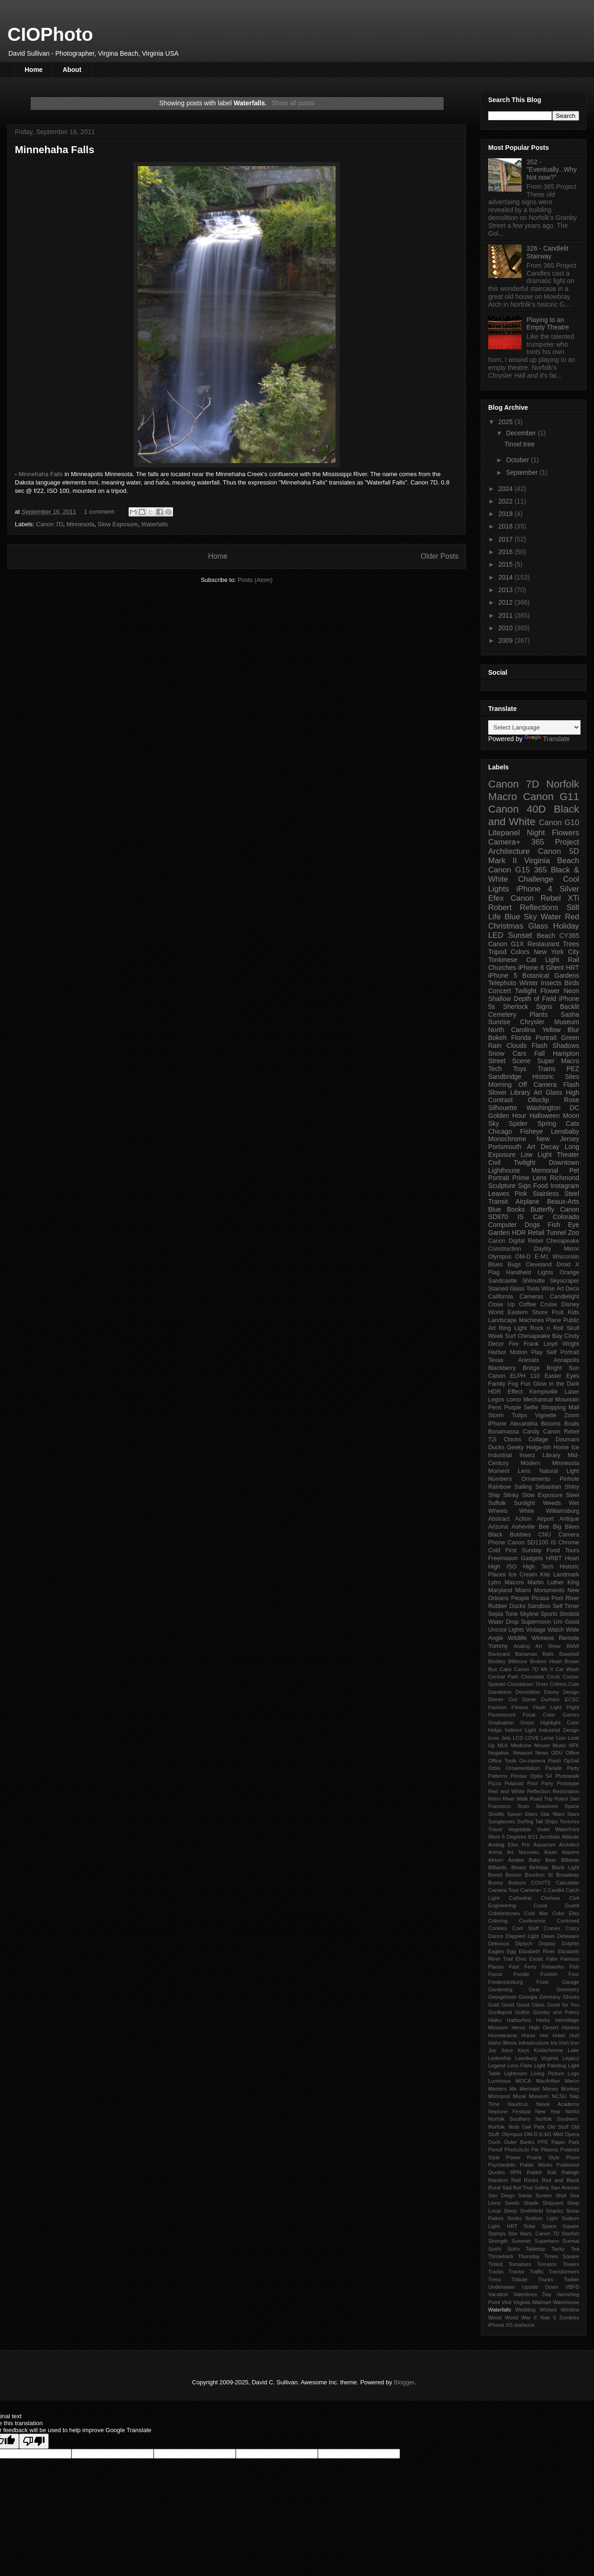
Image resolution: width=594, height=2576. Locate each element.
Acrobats (550, 1837)
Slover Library (509, 1092)
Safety (542, 2187)
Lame (547, 1738)
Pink (521, 1193)
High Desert (543, 2027)
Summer (521, 2241)
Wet (574, 1503)
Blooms (551, 1423)
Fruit (557, 1312)
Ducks (496, 1447)
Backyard (499, 1654)
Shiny (572, 1487)
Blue (494, 1209)
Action (523, 1519)
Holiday (566, 926)
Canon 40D (517, 809)
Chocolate (532, 1676)
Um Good (566, 1622)
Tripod (497, 952)
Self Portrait (563, 1352)
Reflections (539, 907)
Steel (572, 1495)
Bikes (572, 1527)
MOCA (523, 2081)
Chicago (500, 1131)
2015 (506, 564)
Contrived (568, 1921)
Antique (569, 1519)
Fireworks (553, 1966)
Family (496, 1384)
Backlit (569, 1006)
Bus (492, 1669)
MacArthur (548, 2081)
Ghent (555, 967)
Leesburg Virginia (536, 2058)
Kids (574, 1312)
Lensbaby (565, 1131)
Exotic (536, 1959)
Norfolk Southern (509, 2119)
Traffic (536, 2271)
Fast (514, 1966)
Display (546, 1943)
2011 (506, 615)
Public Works (536, 2165)
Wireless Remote (555, 1638)
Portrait (546, 1037)
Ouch (494, 2142)
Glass (538, 926)
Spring (546, 1123)
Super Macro (558, 1061)
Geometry (567, 1989)
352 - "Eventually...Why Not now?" (552, 169)
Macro (502, 796)
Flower (550, 990)
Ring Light (513, 1328)
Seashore (547, 1806)
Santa (525, 2195)
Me (513, 2089)
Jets (506, 1738)
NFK (574, 1745)
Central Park (503, 1676)
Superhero (547, 2241)
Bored (495, 1875)
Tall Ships (546, 1821)
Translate (547, 738)
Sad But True (517, 2187)
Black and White (533, 815)
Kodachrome (548, 2050)
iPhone (497, 1423)
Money (550, 2089)
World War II (521, 2317)
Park (573, 2142)
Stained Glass (506, 1288)
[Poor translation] (34, 2441)
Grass (527, 1722)
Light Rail (562, 959)
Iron (574, 2043)
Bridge (531, 1368)
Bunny (495, 1882)
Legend (496, 2065)
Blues (495, 1264)
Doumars (567, 1439)
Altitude (570, 1837)
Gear (534, 1989)
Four (573, 1974)
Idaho (494, 2043)
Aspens (570, 1852)
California (500, 1296)
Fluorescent (501, 1714)
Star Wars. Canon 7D (534, 2233)
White (526, 1511)
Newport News (531, 1753)
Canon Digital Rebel (515, 1241)
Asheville (523, 1527)
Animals (528, 1360)
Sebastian (548, 1487)
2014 (506, 577)
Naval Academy (557, 2104)
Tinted (495, 2264)
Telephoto (502, 983)
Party (573, 1768)
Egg (511, 1951)
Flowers (565, 832)
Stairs (531, 1814)
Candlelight (564, 1296)
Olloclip (538, 1100)
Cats (572, 1123)
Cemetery (502, 1014)
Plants (538, 1014)
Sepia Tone (503, 1614)
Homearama (502, 2035)
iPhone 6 (531, 967)
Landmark (566, 1574)
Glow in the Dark (556, 1384)
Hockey (570, 2027)
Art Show (548, 1646)
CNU (544, 1534)
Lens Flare (519, 2065)
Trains (546, 1068)
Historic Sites (555, 1076)
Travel (495, 1829)
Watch (556, 1630)
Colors (519, 952)
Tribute (519, 2279)
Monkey (570, 2089)
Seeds (511, 2203)
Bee (544, 1527)
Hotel (559, 2035)
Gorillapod (500, 2012)
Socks (514, 2218)
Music (559, 1745)
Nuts (514, 2127)
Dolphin (570, 1943)
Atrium (495, 1860)
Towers (571, 2264)
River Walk (515, 1798)
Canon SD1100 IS (531, 1542)
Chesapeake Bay (539, 1336)
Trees (571, 944)
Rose (571, 1100)
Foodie (521, 1974)
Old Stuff (557, 2127)
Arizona (498, 1527)
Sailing (523, 1487)
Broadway (567, 1875)
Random (498, 2180)
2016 (506, 551)
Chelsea (550, 1898)
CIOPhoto (50, 34)
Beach (545, 935)
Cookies (497, 1928)
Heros (518, 2027)
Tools (533, 1288)
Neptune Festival (509, 2111)
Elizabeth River (537, 1951)
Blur (573, 1029)
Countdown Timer (527, 1684)
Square (570, 2226)
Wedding (525, 2309)
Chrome (568, 1542)
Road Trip (540, 1798)
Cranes (552, 1928)
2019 (506, 513)
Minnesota (80, 524)
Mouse (542, 1745)
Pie (534, 2149)
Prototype (568, 1783)
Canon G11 (551, 796)
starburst (524, 2325)
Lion (561, 1738)
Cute (573, 1684)
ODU (557, 1753)
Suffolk (497, 1503)
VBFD (572, 2287)
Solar (529, 2226)
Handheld (518, 1272)
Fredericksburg (505, 1982)
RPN (516, 2172)
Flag (494, 1272)
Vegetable (519, 1829)
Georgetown (502, 1997)
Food (540, 1185)
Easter (552, 1376)
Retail (536, 1232)
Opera (572, 2134)
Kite (545, 1574)
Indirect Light (520, 1730)
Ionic (493, 1738)
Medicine (521, 1745)
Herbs (543, 2020)
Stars (573, 1814)
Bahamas (526, 1654)
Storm (496, 1415)
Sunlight (524, 1503)
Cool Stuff (525, 1928)
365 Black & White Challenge (533, 874)
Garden (499, 1232)
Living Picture (547, 2073)
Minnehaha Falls (54, 149)
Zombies (569, 2317)
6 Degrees (514, 1837)
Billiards (570, 1860)
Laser (571, 1391)
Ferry (530, 1966)
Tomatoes (520, 2264)
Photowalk (567, 1776)
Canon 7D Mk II (533, 1669)
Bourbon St (539, 1875)
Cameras (531, 1296)
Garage (570, 1982)
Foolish (549, 1974)
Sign (524, 1185)
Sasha (570, 1014)
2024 (506, 488)
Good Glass (531, 2005)
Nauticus (518, 2104)
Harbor (497, 1352)
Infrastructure (533, 2043)
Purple (512, 1407)
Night (536, 832)
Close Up (501, 1304)
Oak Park (533, 2127)
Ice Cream (523, 1574)
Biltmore (517, 1661)
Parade (553, 1768)
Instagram (564, 1185)
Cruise (548, 1304)
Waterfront (567, 1829)
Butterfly (542, 1209)
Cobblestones (504, 1913)
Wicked (548, 2309)
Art (531, 1146)
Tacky (558, 2249)
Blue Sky (520, 916)
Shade (530, 2203)
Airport (545, 1519)
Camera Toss (503, 1890)
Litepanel (504, 832)
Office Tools (502, 1760)
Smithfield (531, 2211)
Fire (514, 1344)
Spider (518, 1123)
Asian (550, 1852)
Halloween (544, 1115)
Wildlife (517, 1638)
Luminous (499, 2081)
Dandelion (499, 1692)
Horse (529, 2035)
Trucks (545, 2279)
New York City (556, 952)
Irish (564, 2043)
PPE (543, 2142)
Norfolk (562, 784)
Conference (532, 1921)
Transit (498, 1201)
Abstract (499, 1519)
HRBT (554, 1558)
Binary (518, 1867)
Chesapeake (562, 1241)
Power (513, 2157)
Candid (556, 1890)
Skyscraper (564, 1281)
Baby (535, 1860)
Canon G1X (506, 944)
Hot (544, 2035)
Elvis (521, 1959)
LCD (518, 1738)
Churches (502, 967)
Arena (495, 1852)
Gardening (500, 1989)
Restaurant (543, 944)
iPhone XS (500, 2325)
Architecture (509, 851)
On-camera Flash (540, 1760)
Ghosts (571, 1997)
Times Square (561, 2256)
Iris (553, 2043)
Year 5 (548, 2317)
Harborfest (519, 2020)
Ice (575, 1447)
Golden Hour (507, 1115)
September (522, 472)
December (521, 433)
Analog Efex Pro (509, 1844)
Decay (550, 1146)
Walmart (541, 2302)
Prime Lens (529, 1177)
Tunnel (556, 1232)
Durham (550, 1699)
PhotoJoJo (516, 2149)
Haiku (495, 2020)
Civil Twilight (512, 1162)
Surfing (525, 1821)
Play (537, 1352)
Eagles (496, 1951)
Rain (495, 1045)
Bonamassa (503, 1431)
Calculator (567, 1882)
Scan (523, 1806)
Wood (495, 2317)
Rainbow (499, 1487)
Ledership (499, 2058)
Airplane (527, 1201)
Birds (571, 983)
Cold (494, 1550)
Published (567, 2165)
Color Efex (565, 1913)
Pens (495, 1407)
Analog (522, 1646)
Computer (502, 1224)
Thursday (529, 2256)
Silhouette (502, 1107)
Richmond (564, 1177)
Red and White (506, 1791)
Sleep (510, 2211)
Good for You (563, 2005)
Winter (528, 983)
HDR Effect (505, 1391)
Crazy (572, 1928)
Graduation (501, 1722)
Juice (507, 2050)
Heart (572, 1558)
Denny (551, 1692)
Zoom (571, 1415)
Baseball (569, 1654)
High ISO (502, 1566)
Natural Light (559, 1471)
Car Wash (567, 1669)
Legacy (570, 2058)
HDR (519, 1232)
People (520, 1598)
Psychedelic (502, 2165)
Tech (495, 1068)
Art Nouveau (523, 1852)
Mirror (571, 1249)
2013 (506, 590)
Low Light (536, 1154)
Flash (540, 1045)
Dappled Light (522, 1936)
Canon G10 (559, 822)
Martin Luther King (553, 1582)
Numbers (500, 1479)
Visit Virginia (516, 2302)
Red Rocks (524, 2180)
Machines (531, 1320)
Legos (496, 1399)
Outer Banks (519, 2142)
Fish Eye (563, 1224)
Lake (573, 2050)
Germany (550, 1997)
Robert (499, 907)
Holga (495, 1730)
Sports (549, 1614)
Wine (548, 1288)
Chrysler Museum (549, 1022)
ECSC (572, 1699)
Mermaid (530, 2089)
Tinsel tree (519, 444)
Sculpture (502, 1185)
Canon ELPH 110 (514, 1376)
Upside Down (540, 2287)
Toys (520, 1068)
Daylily (542, 1249)
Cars (519, 1053)
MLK (502, 1745)
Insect (527, 1455)
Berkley (496, 1661)
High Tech (538, 1566)
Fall (539, 1053)
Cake (505, 1669)
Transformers (564, 2271)
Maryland (500, 1590)
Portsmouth (505, 1146)
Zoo (573, 1232)
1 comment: (100, 511)
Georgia (528, 1997)
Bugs (514, 1264)
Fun (526, 1384)
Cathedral (520, 1898)
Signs (544, 1006)
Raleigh (570, 2172)
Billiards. (498, 1867)
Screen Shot (551, 2195)
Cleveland (539, 1264)
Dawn (548, 1936)
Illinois (510, 2043)
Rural (494, 2187)
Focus (495, 1974)
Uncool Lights (506, 1630)
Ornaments (535, 1479)
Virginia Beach (551, 860)
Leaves (498, 1193)
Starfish (570, 2233)
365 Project (555, 842)
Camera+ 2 (533, 1890)
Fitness (519, 1707)
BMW (573, 1646)
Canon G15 (509, 869)
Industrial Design (559, 1730)
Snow (496, 1053)
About (72, 69)
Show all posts (292, 103)
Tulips (519, 1415)
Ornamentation (523, 1768)
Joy (492, 2050)
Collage (539, 1439)
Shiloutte (533, 1281)
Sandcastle (502, 1281)
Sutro (513, 2249)
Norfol (572, 2111)
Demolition (528, 1692)
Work (494, 1837)
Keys (523, 2050)
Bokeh (497, 1037)
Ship (494, 1495)
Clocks (512, 1439)
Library (551, 1455)
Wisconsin (566, 1256)
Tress (494, 2279)
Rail (551, 2172)
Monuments (549, 1590)
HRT (573, 967)
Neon (571, 990)
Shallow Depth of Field (522, 998)
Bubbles (520, 1534)
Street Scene (509, 1061)
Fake (552, 1959)
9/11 (533, 1837)
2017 (506, 539)
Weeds (552, 1503)
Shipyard (552, 2203)
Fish (574, 1966)
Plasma (549, 2149)
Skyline (529, 1614)
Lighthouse (504, 1170)
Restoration (566, 1791)
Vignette (545, 1415)
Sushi (494, 2249)
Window (570, 2309)
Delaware (568, 1936)
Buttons (517, 1882)
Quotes (496, 2172)
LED (496, 935)
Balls (548, 1654)
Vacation (498, 2294)
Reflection (538, 1791)
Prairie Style (543, 2157)
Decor (496, 1344)
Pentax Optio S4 (531, 1776)
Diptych (523, 1943)
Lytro (494, 1582)
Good (508, 2005)
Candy (531, 1431)
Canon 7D (50, 524)
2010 (506, 628)
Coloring (498, 1921)
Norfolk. (497, 2127)
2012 (506, 602)
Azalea (516, 1860)
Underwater (501, 2287)
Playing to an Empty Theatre (548, 323)
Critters (558, 1684)
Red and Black (560, 2180)
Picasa (540, 1598)
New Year (548, 2111)
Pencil (495, 2149)
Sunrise (499, 1022)
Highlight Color (559, 1722)
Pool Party (540, 1783)
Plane (553, 1320)
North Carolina (511, 1029)
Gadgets (532, 1558)
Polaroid (513, 1783)
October (518, 460)
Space (549, 2226)
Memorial (544, 1170)
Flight (573, 1707)
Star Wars (553, 1814)
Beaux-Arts (563, 1201)
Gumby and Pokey (556, 2012)
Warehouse (566, 2302)
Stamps (497, 2233)
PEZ (573, 1068)
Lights (545, 1272)
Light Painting (550, 2065)
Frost (542, 1982)
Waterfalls (155, 524)
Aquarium (544, 1844)
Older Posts (439, 556)
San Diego (501, 2195)
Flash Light (547, 1707)
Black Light (565, 1867)
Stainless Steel (556, 1193)
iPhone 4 (534, 888)
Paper (558, 2142)
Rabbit (534, 2172)
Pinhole (569, 1479)
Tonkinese (502, 959)
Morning (500, 1084)
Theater (568, 1154)
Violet (542, 1829)
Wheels (498, 1511)
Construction (504, 1249)
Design (571, 1692)
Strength (498, 2241)
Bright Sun (563, 1368)
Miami (523, 1590)
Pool (557, 1598)
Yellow (551, 1029)
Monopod (499, 2096)
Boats (571, 1423)
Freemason (503, 1558)
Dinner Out (502, 1699)
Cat (531, 959)
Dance (495, 1936)
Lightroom (515, 2073)
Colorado (566, 1216)
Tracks (496, 2271)
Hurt (574, 2035)
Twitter (571, 2279)
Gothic (522, 2012)
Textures (569, 1821)
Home (34, 69)
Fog (513, 1384)
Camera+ (504, 842)
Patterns (498, 1776)
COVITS (541, 1882)
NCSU (559, 2096)
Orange (569, 1272)
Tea (575, 2249)
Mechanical (538, 1399)
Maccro (513, 1582)
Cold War (536, 1913)
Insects (551, 983)
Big (557, 1527)
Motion (519, 1352)
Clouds (516, 1045)
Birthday (539, 1867)
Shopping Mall (560, 1407)
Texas (496, 1360)
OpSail (571, 1760)
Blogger (404, 2382)
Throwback (501, 2256)
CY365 (569, 935)
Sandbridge (505, 1076)
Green (570, 1037)
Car (538, 1216)
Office (572, 1753)
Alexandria (524, 1423)
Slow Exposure (118, 524)
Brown (571, 1661)
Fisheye (531, 1131)
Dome (529, 1699)
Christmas (505, 926)
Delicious (498, 1943)
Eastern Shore (528, 1312)
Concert (499, 990)
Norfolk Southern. (557, 2119)
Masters (497, 2089)
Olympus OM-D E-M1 (518, 1256)
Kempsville (543, 1391)
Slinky (511, 1495)
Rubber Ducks (507, 1606)
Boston (513, 1875)
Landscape (502, 1320)
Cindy (571, 1336)
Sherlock (515, 1006)
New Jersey (557, 1139)
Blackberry (502, 1368)
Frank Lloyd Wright (551, 1344)
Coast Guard (556, 1905)
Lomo (513, 1399)
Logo (573, 2073)
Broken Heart (546, 1661)
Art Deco (567, 1288)
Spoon (514, 1814)
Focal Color (539, 1714)
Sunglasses (501, 1821)
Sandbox (539, 1606)
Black (495, 1534)
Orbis (494, 1768)
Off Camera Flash (548, 1084)
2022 (506, 501)
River (572, 1598)
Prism (572, 2157)
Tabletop (535, 2249)
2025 (506, 422)
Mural (519, 2096)
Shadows (565, 1045)
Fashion (497, 1707)
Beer (550, 1860)
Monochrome (507, 1139)
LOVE (532, 1738)
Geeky (515, 1447)
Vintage (536, 1630)
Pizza (494, 1783)
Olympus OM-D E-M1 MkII (532, 2134)
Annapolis (566, 1360)
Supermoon (536, 1622)
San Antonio (565, 2187)
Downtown (564, 1162)
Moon (571, 1115)
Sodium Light (541, 2218)
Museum (539, 2096)
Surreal (570, 2241)
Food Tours (563, 1550)
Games (570, 1714)
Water (551, 916)
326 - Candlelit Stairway (547, 252)
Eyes (572, 1376)
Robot (561, 1798)
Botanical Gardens (551, 975)
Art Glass (548, 1092)
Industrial (500, 1455)
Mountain (567, 1399)
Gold (493, 2005)
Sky (493, 1123)
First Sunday (523, 1550)
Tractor (517, 2271)
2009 (506, 640)
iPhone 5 (502, 975)
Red (572, 916)
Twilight (525, 990)
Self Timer (566, 1606)
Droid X (567, 1264)
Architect (569, 1844)
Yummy (498, 1646)
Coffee (527, 1304)
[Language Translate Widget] (534, 727)
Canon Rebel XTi (544, 898)
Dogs (532, 1224)
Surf (510, 1336)
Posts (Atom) (255, 579)
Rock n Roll (546, 1328)
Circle (553, 1676)
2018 (506, 526)
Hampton (566, 1053)
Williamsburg (562, 1511)
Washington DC (552, 1107)
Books (516, 1209)
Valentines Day (532, 2294)
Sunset (520, 935)
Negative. (499, 1753)
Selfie (531, 1407)
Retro (494, 1798)
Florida (521, 1037)
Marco (572, 2081)
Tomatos (546, 2264)
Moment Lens (509, 1471)
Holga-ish (538, 1447)
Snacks (554, 2211)
